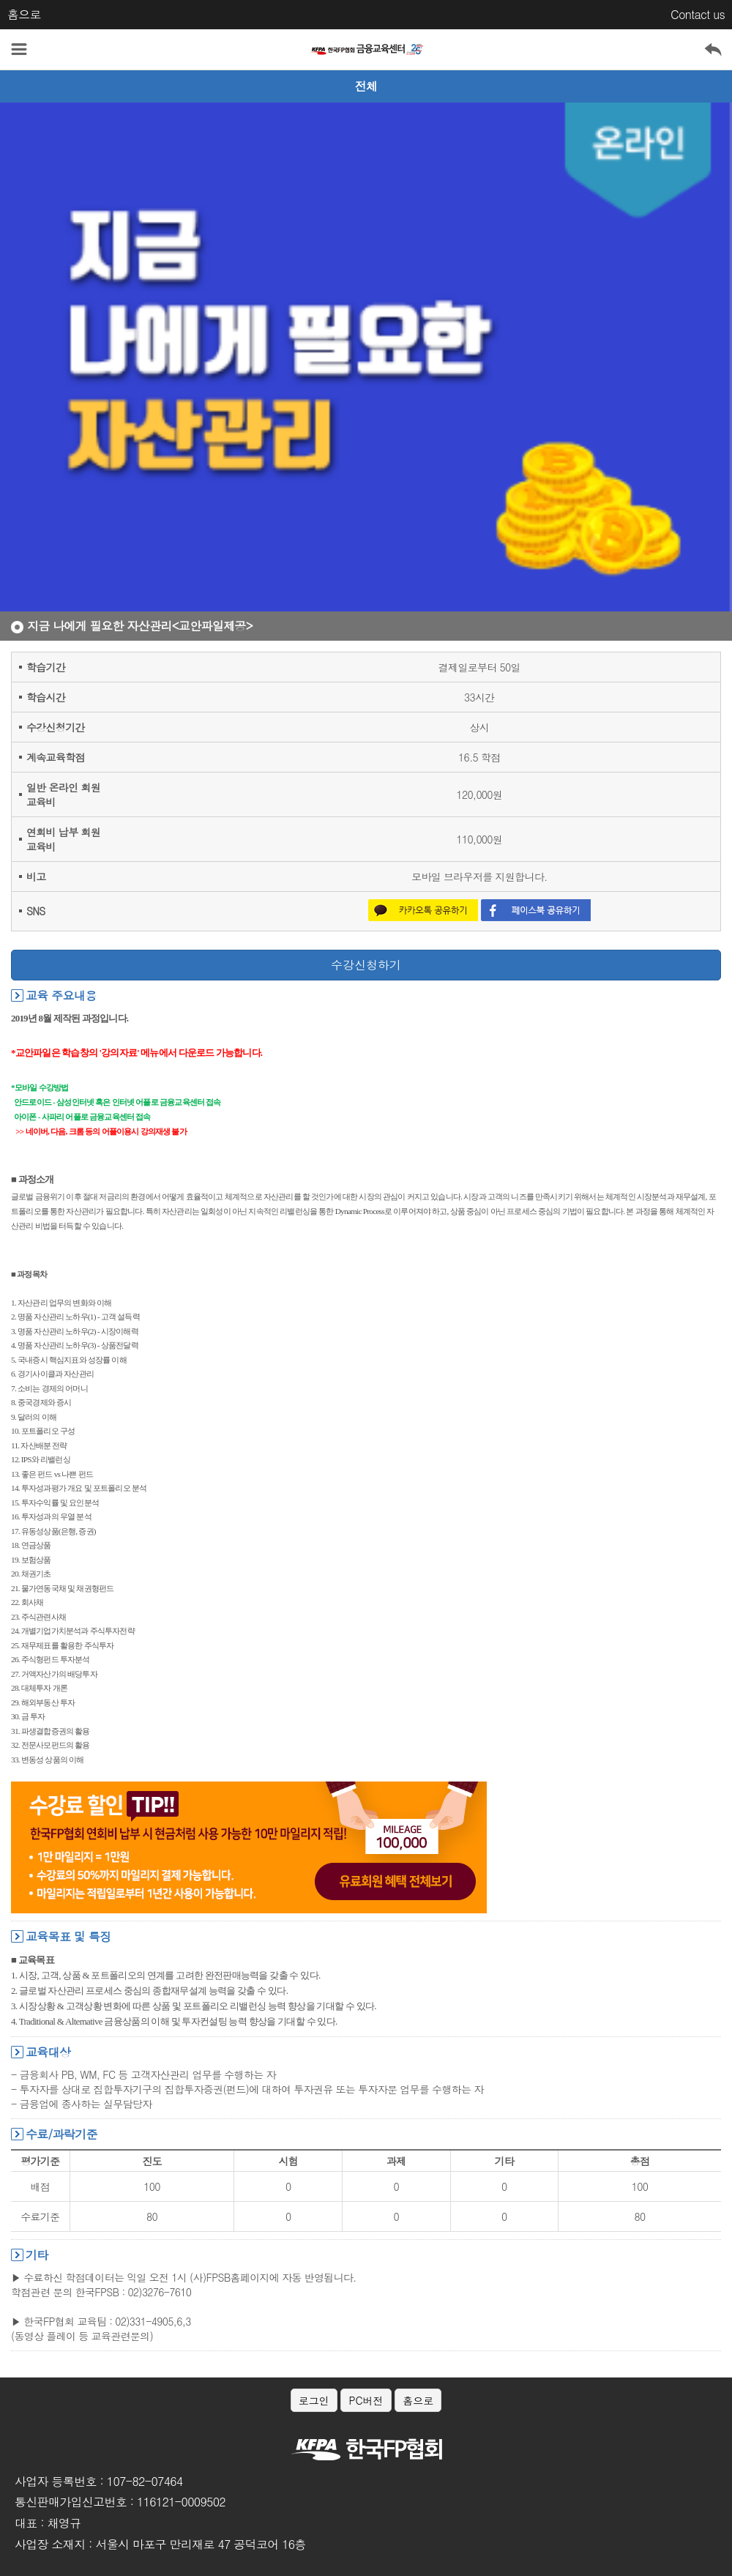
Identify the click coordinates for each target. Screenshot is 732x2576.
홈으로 (24, 14)
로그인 (314, 2400)
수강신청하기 (366, 964)
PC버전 (365, 2400)
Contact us (698, 14)
